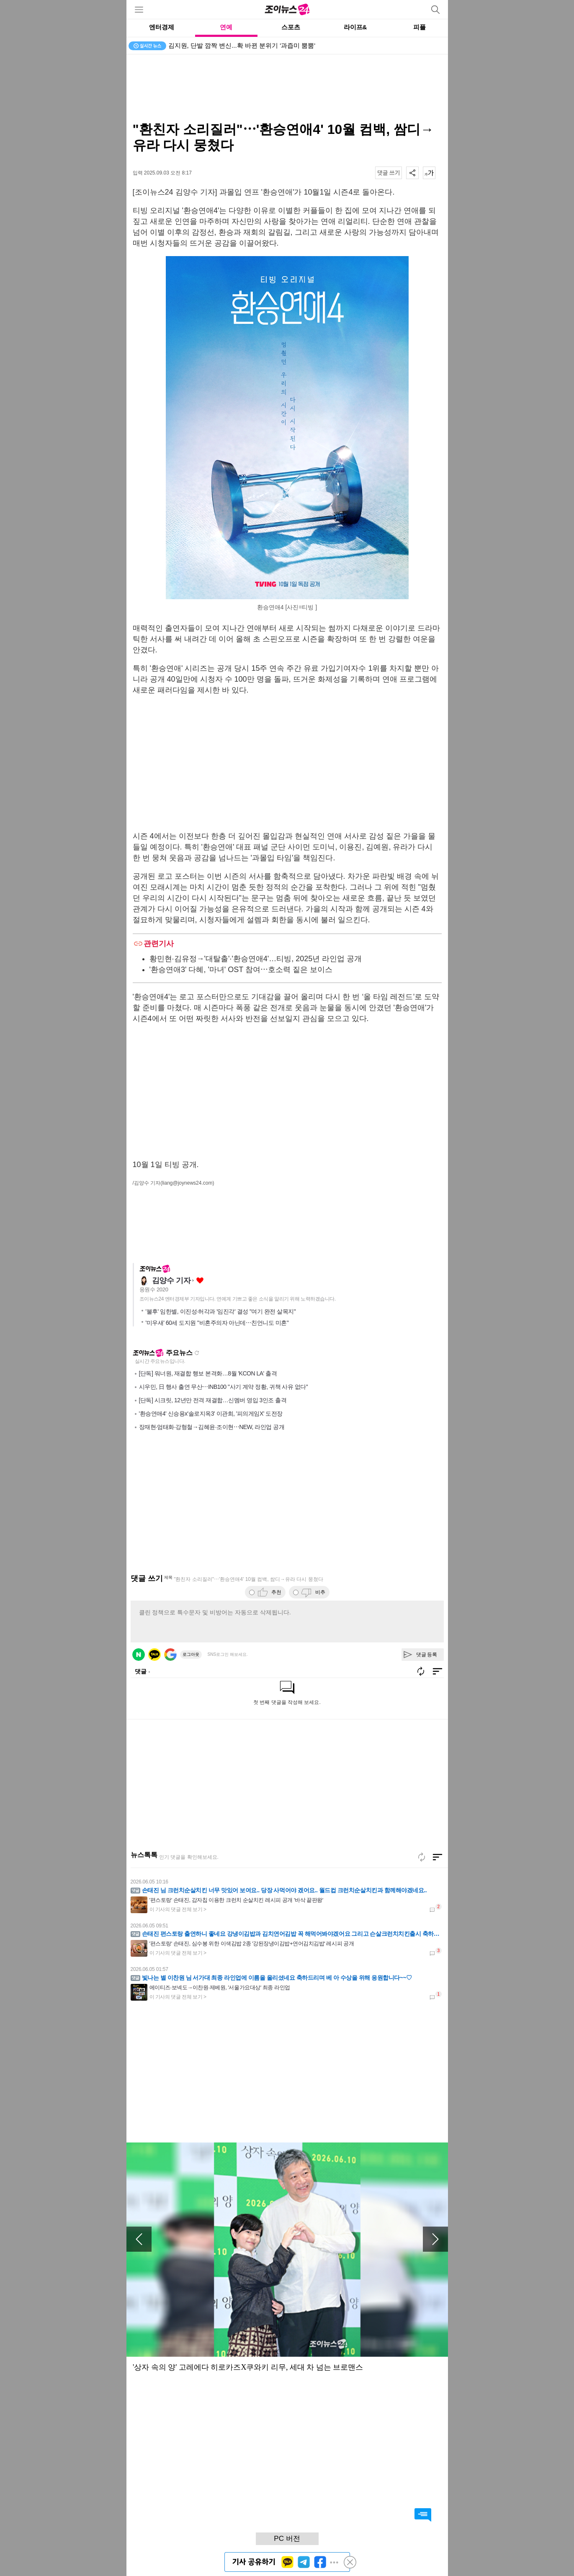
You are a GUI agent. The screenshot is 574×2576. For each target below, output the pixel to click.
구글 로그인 (170, 1654)
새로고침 (196, 1353)
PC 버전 (287, 2539)
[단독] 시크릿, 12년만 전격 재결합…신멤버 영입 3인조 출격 (213, 1400)
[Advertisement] (287, 88)
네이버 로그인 (138, 1654)
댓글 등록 (427, 1654)
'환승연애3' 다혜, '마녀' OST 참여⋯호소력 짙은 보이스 (240, 969)
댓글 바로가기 (422, 2515)
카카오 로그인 (154, 1654)
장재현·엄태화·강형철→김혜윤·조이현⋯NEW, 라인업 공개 (212, 1427)
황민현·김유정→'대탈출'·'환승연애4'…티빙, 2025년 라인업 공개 (255, 958)
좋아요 (200, 1280)
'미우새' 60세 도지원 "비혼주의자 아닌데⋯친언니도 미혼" (217, 1322)
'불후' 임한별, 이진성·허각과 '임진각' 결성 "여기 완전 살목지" (221, 1311)
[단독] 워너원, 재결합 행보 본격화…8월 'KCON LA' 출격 (208, 1373)
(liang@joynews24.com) (187, 1183)
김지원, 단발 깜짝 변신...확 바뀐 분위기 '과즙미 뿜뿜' (242, 45)
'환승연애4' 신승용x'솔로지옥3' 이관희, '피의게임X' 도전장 (211, 1413)
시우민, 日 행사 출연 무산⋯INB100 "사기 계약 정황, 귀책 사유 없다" (223, 1386)
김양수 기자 (171, 1280)
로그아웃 (191, 1654)
